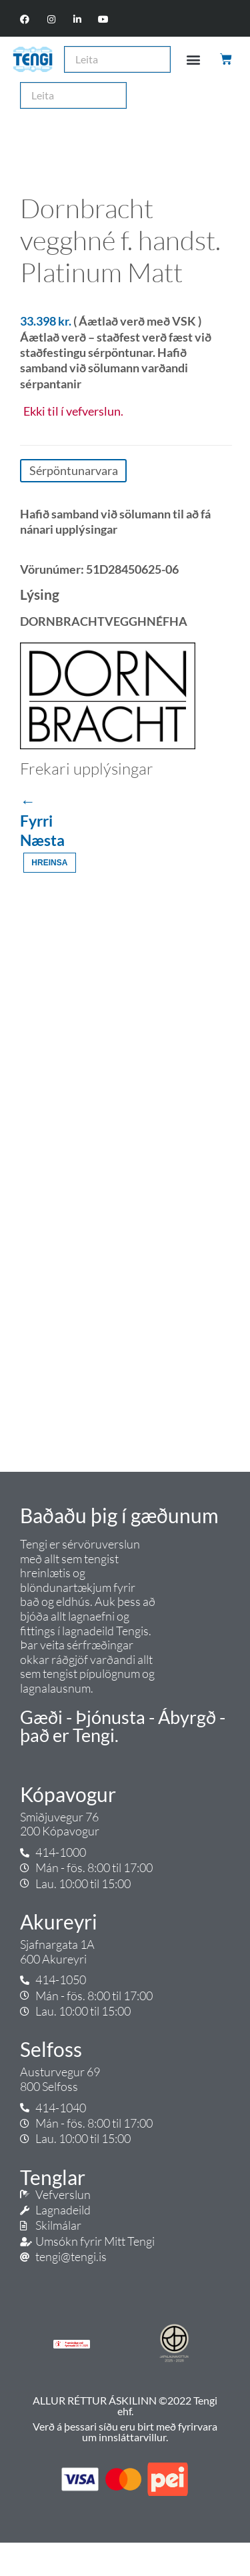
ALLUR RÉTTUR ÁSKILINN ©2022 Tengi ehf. (125, 2405)
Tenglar (52, 2177)
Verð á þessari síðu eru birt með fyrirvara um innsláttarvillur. (125, 2431)
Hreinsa (49, 862)
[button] (193, 59)
